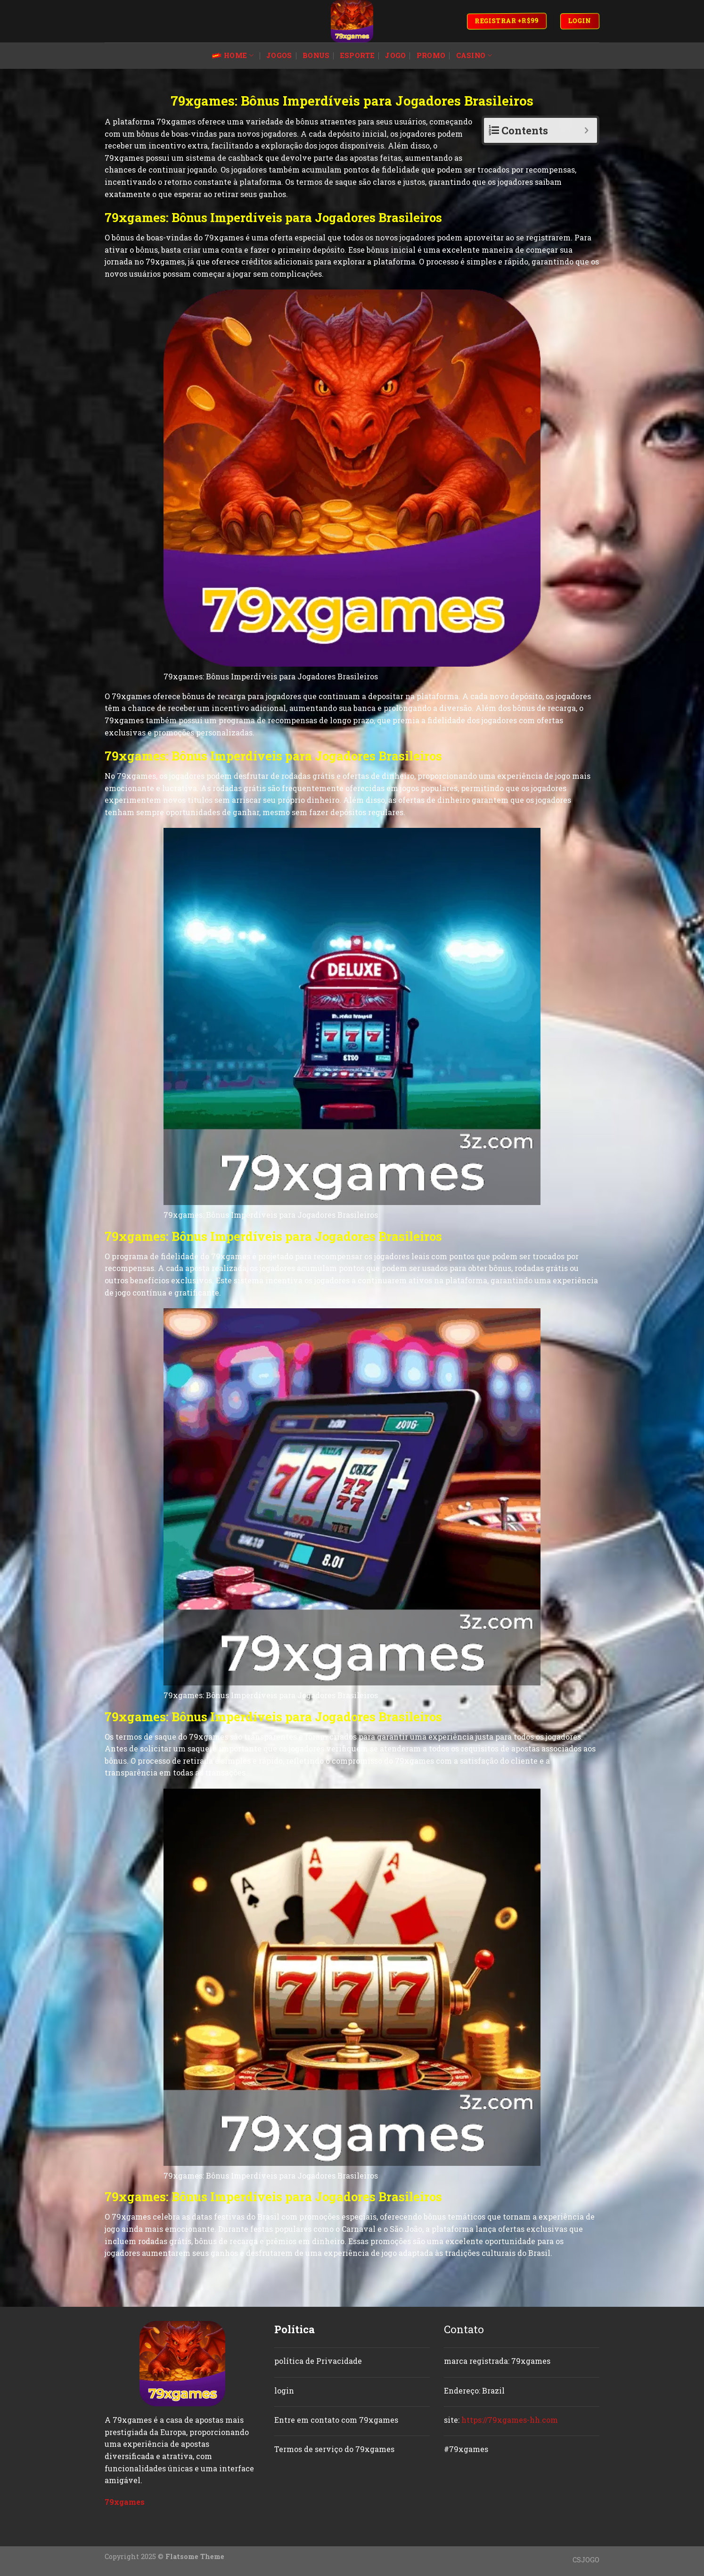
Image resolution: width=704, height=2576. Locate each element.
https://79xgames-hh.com (509, 2420)
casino (474, 55)
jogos (279, 55)
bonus (316, 55)
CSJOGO (586, 2559)
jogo (395, 55)
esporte (357, 55)
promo (431, 55)
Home (233, 55)
